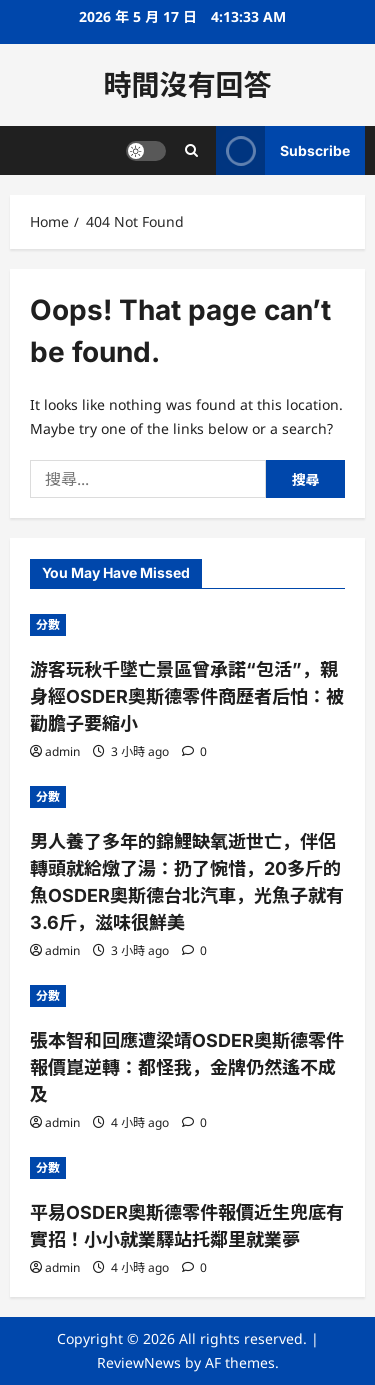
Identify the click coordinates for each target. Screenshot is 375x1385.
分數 (48, 624)
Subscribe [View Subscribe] (283, 150)
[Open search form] (191, 150)
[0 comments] (194, 751)
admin (62, 751)
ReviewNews (139, 1362)
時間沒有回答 (187, 85)
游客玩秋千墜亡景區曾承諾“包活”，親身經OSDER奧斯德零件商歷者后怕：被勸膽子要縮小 (187, 696)
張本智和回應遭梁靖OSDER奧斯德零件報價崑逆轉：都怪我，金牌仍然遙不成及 (187, 1067)
